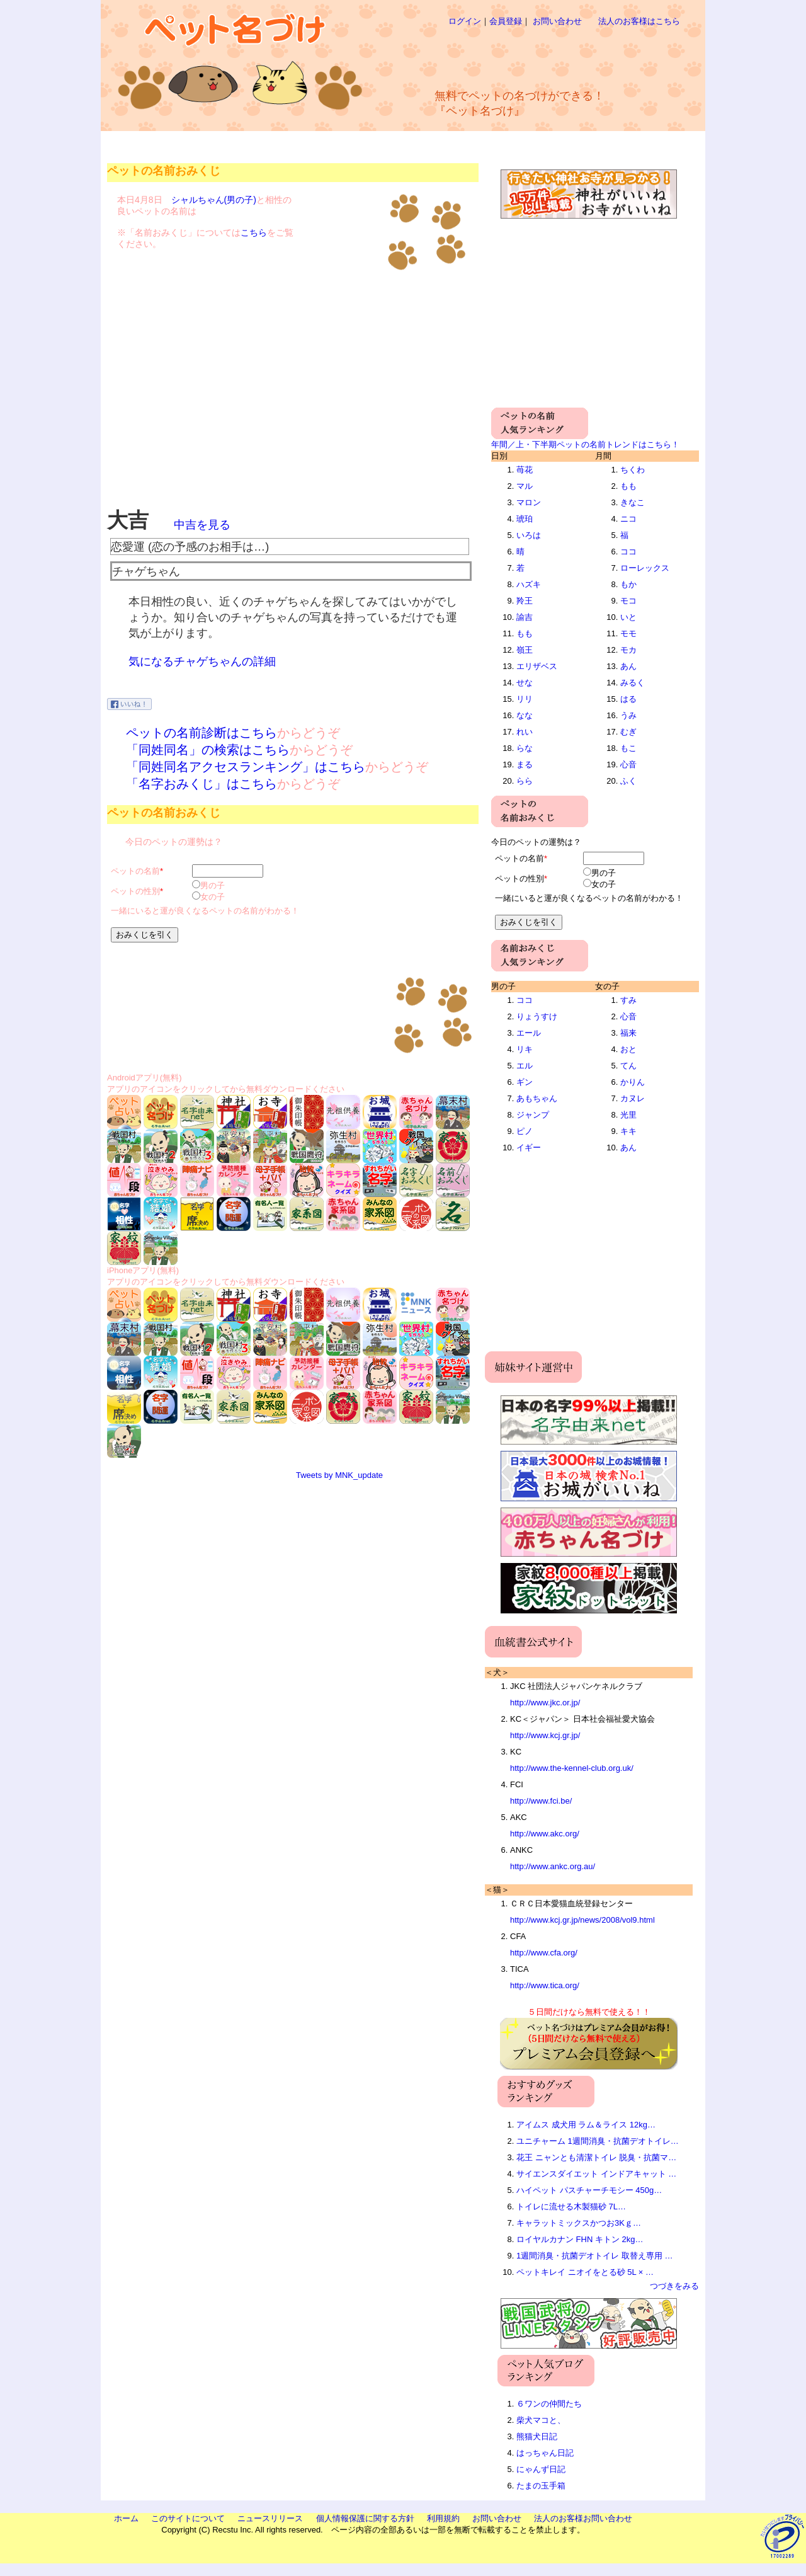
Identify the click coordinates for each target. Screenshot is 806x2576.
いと (628, 617)
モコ (628, 600)
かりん (632, 1082)
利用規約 (443, 2518)
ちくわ (632, 469)
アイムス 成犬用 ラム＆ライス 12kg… (586, 2124)
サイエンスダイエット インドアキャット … (596, 2173)
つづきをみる (674, 2286)
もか (628, 584)
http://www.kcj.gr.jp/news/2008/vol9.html (582, 1920)
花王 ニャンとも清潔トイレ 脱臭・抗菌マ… (596, 2157)
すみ (628, 1000)
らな (524, 748)
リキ (524, 1049)
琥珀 (524, 519)
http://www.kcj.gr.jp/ (545, 1735)
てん (628, 1065)
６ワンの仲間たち (549, 2403)
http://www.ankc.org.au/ (552, 1866)
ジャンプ (532, 1114)
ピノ (524, 1131)
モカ (628, 650)
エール (528, 1033)
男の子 (212, 885)
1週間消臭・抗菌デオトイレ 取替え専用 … (594, 2255)
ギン (524, 1082)
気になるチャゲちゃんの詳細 (202, 661)
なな (524, 715)
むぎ (628, 731)
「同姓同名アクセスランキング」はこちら (245, 767)
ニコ (628, 519)
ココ (628, 551)
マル (524, 486)
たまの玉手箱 (540, 2485)
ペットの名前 (135, 871)
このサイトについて (188, 2518)
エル (524, 1065)
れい (524, 731)
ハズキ (528, 584)
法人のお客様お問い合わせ (583, 2518)
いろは (528, 535)
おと (628, 1049)
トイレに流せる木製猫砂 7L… (571, 2206)
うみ (628, 715)
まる (524, 764)
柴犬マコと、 (540, 2420)
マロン (528, 502)
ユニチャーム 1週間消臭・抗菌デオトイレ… (597, 2141)
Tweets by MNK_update (339, 1475)
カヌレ (632, 1098)
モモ (628, 633)
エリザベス (536, 666)
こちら (254, 232)
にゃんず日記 (540, 2469)
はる (628, 699)
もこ (628, 748)
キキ (628, 1131)
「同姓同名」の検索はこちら (208, 750)
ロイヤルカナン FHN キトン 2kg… (580, 2239)
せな (524, 682)
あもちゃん (536, 1098)
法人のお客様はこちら (639, 21)
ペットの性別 (135, 891)
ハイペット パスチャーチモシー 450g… (589, 2190)
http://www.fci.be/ (541, 1801)
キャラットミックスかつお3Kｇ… (578, 2223)
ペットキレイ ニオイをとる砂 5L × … (585, 2272)
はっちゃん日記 (545, 2453)
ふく (628, 781)
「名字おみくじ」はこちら (201, 784)
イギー (528, 1147)
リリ (524, 699)
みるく (632, 682)
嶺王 (524, 650)
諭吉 (524, 617)
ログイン (464, 21)
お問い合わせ (557, 21)
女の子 (212, 897)
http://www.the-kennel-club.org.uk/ (571, 1768)
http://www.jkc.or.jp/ (545, 1702)
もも (524, 633)
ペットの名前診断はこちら (201, 733)
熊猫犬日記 (536, 2436)
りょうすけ (536, 1016)
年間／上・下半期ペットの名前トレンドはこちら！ (585, 444)
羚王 (524, 600)
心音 (628, 764)
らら (524, 781)
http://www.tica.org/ (544, 1985)
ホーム (126, 2518)
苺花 (524, 469)
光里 (628, 1114)
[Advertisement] (544, 57)
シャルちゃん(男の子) (213, 200)
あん (628, 666)
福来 (628, 1033)
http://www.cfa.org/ (543, 1952)
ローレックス (644, 568)
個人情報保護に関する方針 (365, 2518)
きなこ (632, 502)
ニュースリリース (270, 2518)
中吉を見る (202, 524)
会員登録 (505, 21)
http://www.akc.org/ (544, 1833)
